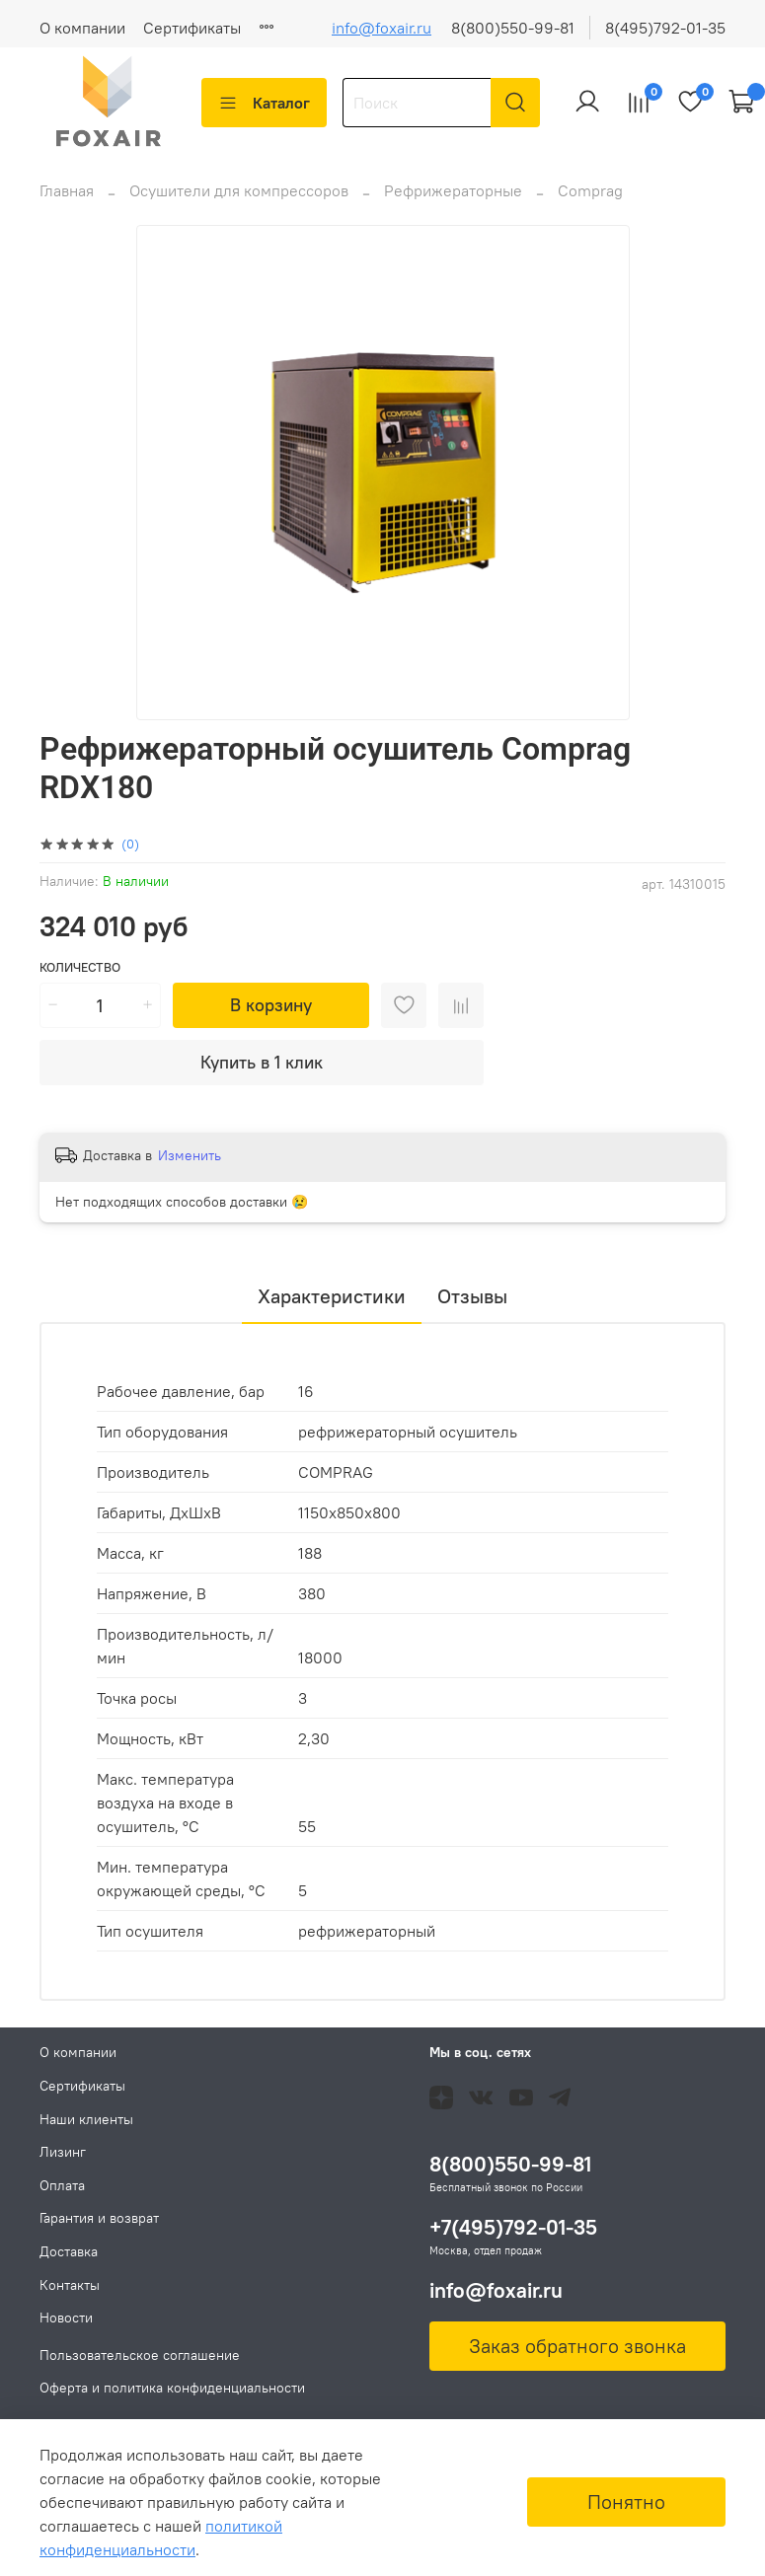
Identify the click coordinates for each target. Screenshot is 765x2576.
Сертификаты (192, 27)
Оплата (62, 2185)
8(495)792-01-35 (665, 27)
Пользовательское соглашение (139, 2355)
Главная (66, 190)
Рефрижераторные (453, 190)
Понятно (626, 2501)
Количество (79, 967)
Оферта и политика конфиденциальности (172, 2387)
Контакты (69, 2285)
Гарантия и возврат (99, 2218)
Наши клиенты (86, 2119)
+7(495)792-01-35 (513, 2227)
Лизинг (62, 2152)
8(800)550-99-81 (512, 27)
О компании (82, 27)
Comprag (590, 190)
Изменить (189, 1155)
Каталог (264, 102)
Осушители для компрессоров (238, 190)
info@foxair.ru (381, 27)
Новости (66, 2317)
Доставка (68, 2251)
